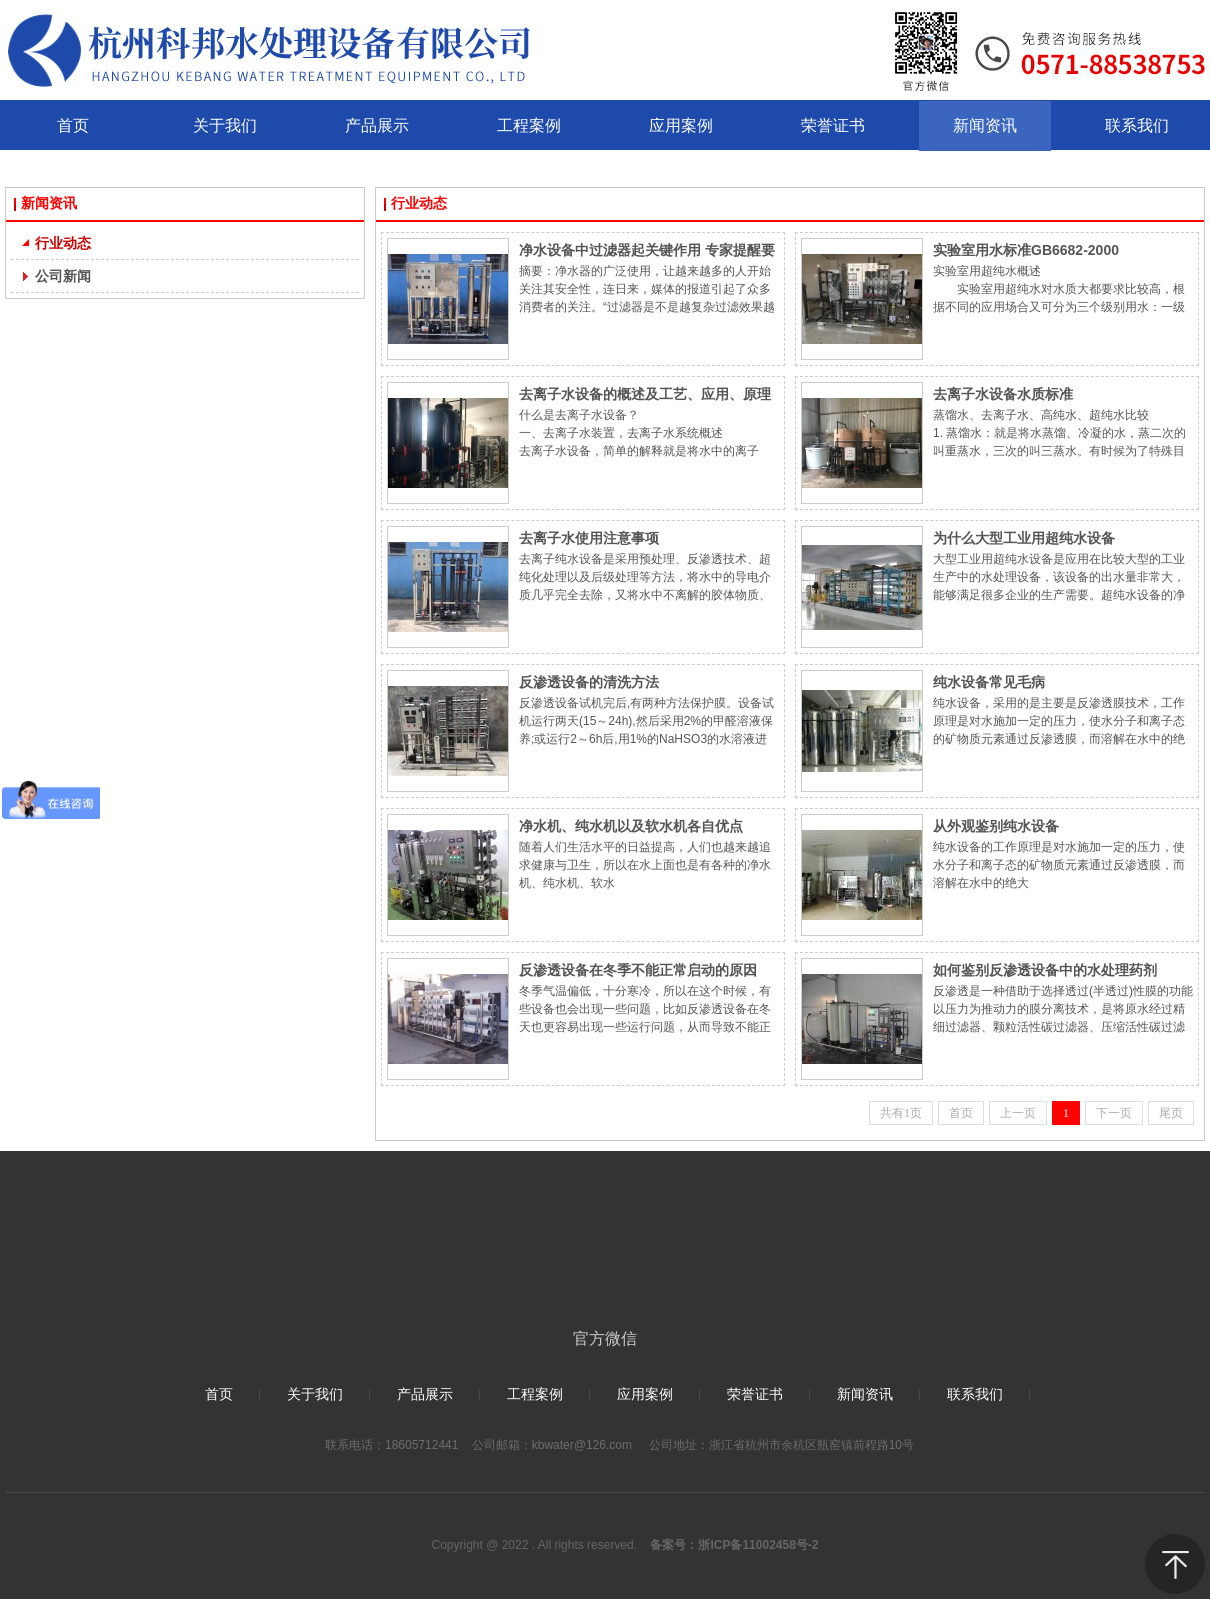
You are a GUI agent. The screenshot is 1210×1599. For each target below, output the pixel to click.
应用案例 (645, 1394)
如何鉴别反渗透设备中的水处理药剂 (1045, 970)
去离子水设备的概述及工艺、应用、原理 (645, 394)
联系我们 (975, 1394)
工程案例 (535, 1394)
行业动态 (419, 203)
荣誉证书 (755, 1394)
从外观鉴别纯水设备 (996, 826)
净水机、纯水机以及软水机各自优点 (631, 826)
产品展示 (425, 1394)
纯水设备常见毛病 (989, 682)
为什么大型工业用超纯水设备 (1024, 538)
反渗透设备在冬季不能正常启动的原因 (638, 970)
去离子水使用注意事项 (589, 538)
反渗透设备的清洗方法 (589, 682)
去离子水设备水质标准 (1003, 394)
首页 (219, 1394)
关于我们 (315, 1394)
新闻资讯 (49, 203)
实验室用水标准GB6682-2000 (1026, 250)
